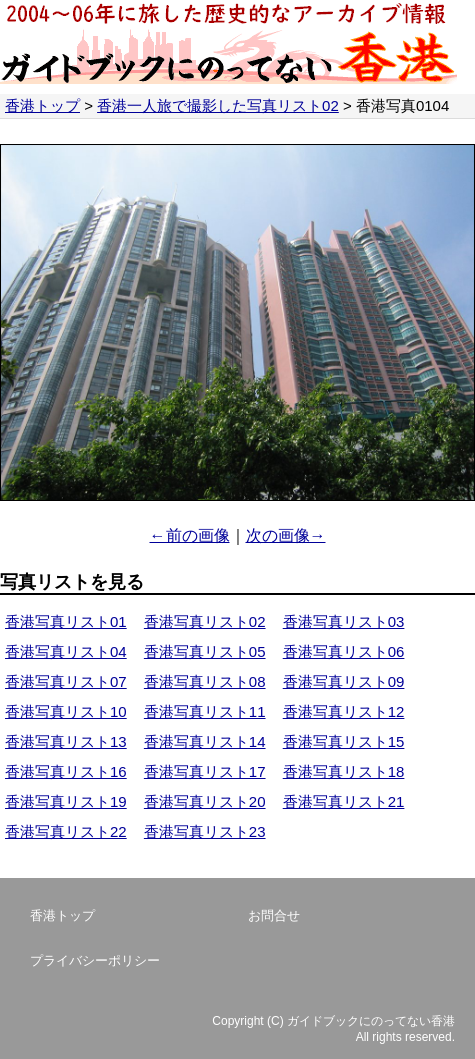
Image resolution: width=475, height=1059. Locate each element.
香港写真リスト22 (66, 831)
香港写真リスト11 (205, 711)
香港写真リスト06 (344, 651)
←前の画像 (190, 535)
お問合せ (274, 915)
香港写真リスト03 (344, 621)
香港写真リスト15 (344, 741)
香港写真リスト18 (344, 771)
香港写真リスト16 (66, 771)
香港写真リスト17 (205, 771)
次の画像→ (286, 535)
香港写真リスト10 (66, 711)
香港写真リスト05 (205, 651)
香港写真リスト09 (344, 681)
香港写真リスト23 (205, 831)
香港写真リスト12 (344, 711)
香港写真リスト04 (66, 651)
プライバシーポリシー (95, 960)
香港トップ (42, 105)
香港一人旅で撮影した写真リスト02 (218, 105)
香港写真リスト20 (205, 801)
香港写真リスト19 (66, 801)
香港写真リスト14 (205, 741)
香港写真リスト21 (344, 801)
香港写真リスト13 (66, 741)
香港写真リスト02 (205, 621)
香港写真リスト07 (66, 681)
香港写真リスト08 (205, 681)
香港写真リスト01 (66, 621)
